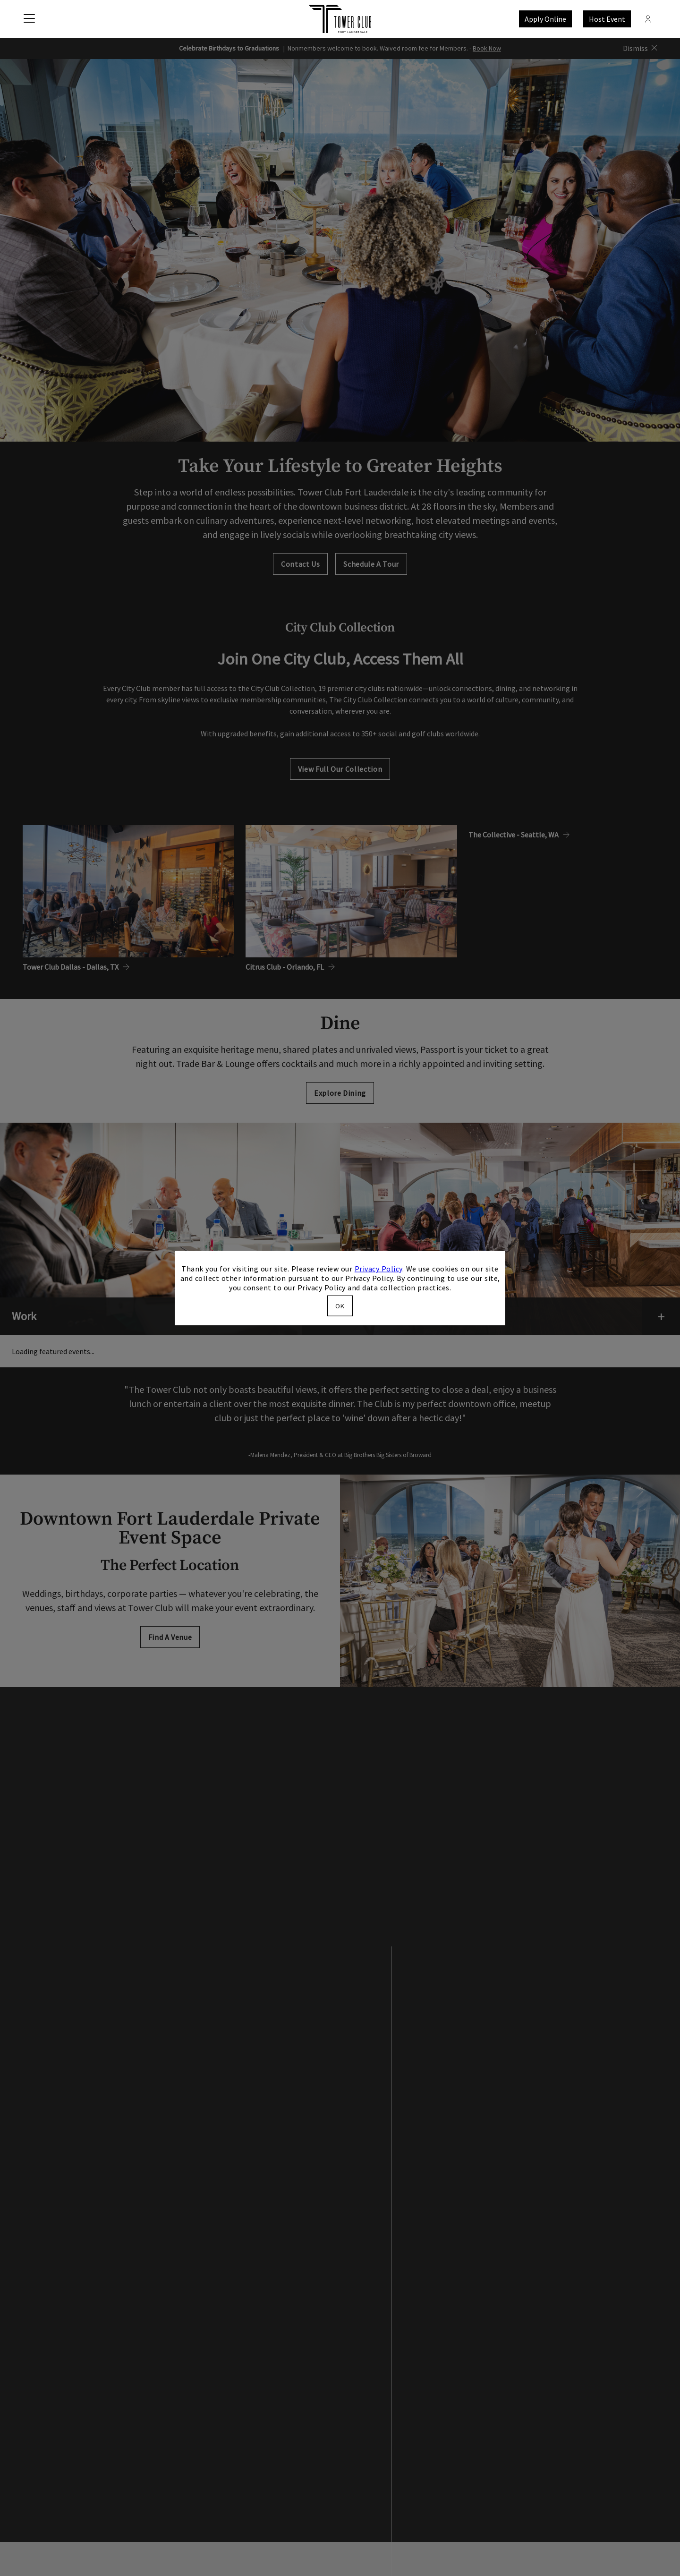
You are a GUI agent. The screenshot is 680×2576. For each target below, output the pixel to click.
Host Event (607, 19)
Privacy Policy (378, 1268)
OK (340, 1305)
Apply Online (545, 19)
